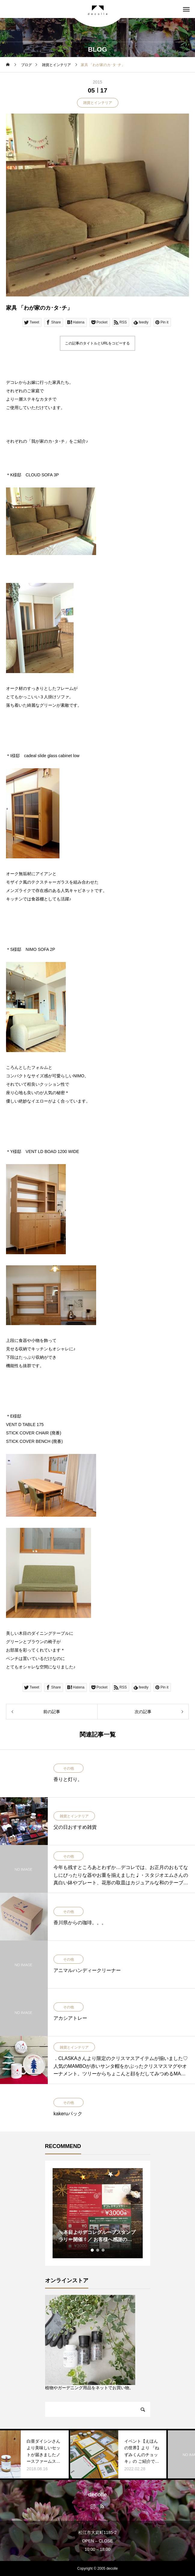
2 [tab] (98, 2250)
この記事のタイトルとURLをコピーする (97, 343)
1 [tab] (92, 2250)
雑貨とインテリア (97, 103)
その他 (68, 1768)
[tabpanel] (98, 2213)
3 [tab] (103, 2250)
